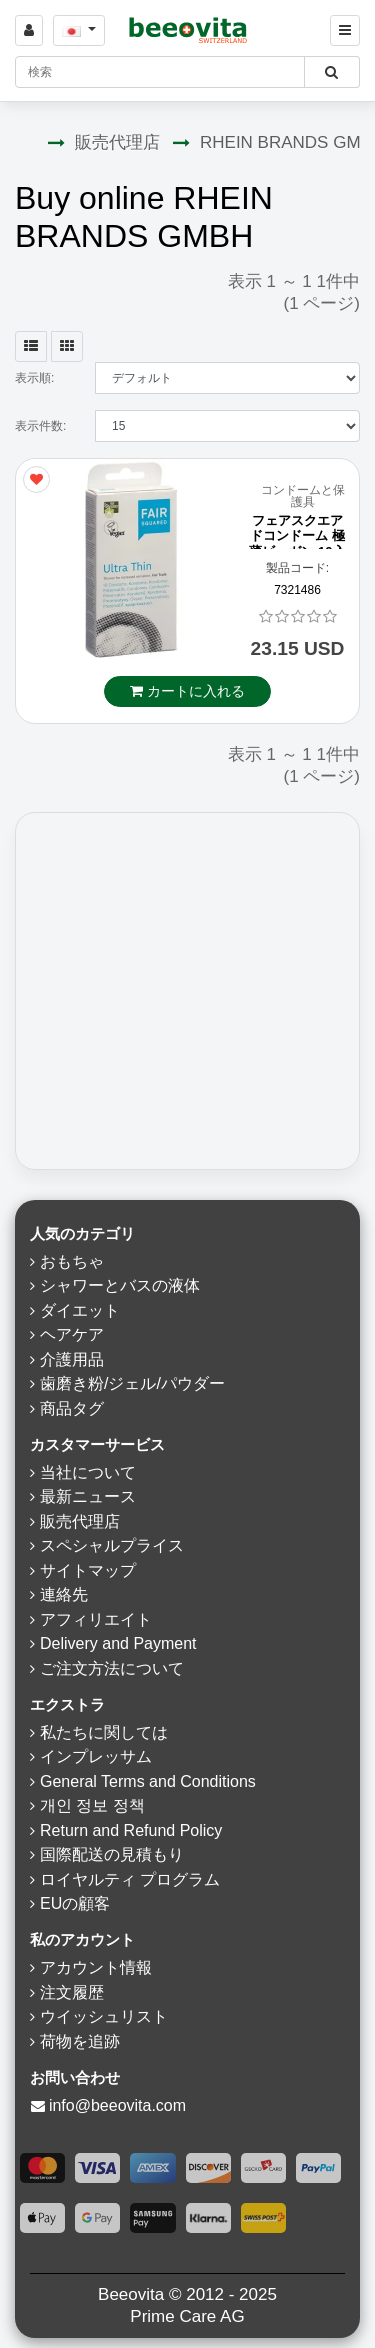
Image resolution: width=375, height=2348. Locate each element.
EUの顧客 (75, 1903)
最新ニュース (88, 1496)
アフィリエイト (96, 1619)
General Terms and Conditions (148, 1781)
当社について (88, 1472)
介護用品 (72, 1359)
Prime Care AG (187, 2316)
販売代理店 (117, 142)
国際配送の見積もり (112, 1854)
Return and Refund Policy (131, 1830)
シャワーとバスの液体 (120, 1285)
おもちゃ (72, 1261)
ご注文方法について (112, 1668)
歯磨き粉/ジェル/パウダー (132, 1383)
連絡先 (64, 1594)
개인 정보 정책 (92, 1805)
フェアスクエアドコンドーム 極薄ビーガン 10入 (297, 536)
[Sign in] (29, 30)
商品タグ (72, 1408)
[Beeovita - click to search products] (331, 72)
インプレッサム (96, 1756)
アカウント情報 (96, 1967)
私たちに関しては (104, 1732)
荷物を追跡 (80, 2041)
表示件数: (40, 426)
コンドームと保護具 (303, 496)
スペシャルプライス (112, 1545)
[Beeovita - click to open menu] (345, 30)
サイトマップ (88, 1570)
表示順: (34, 378)
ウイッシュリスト (104, 2016)
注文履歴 (72, 1992)
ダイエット (80, 1310)
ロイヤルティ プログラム (130, 1879)
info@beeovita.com (117, 2105)
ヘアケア (72, 1334)
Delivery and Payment (118, 1643)
